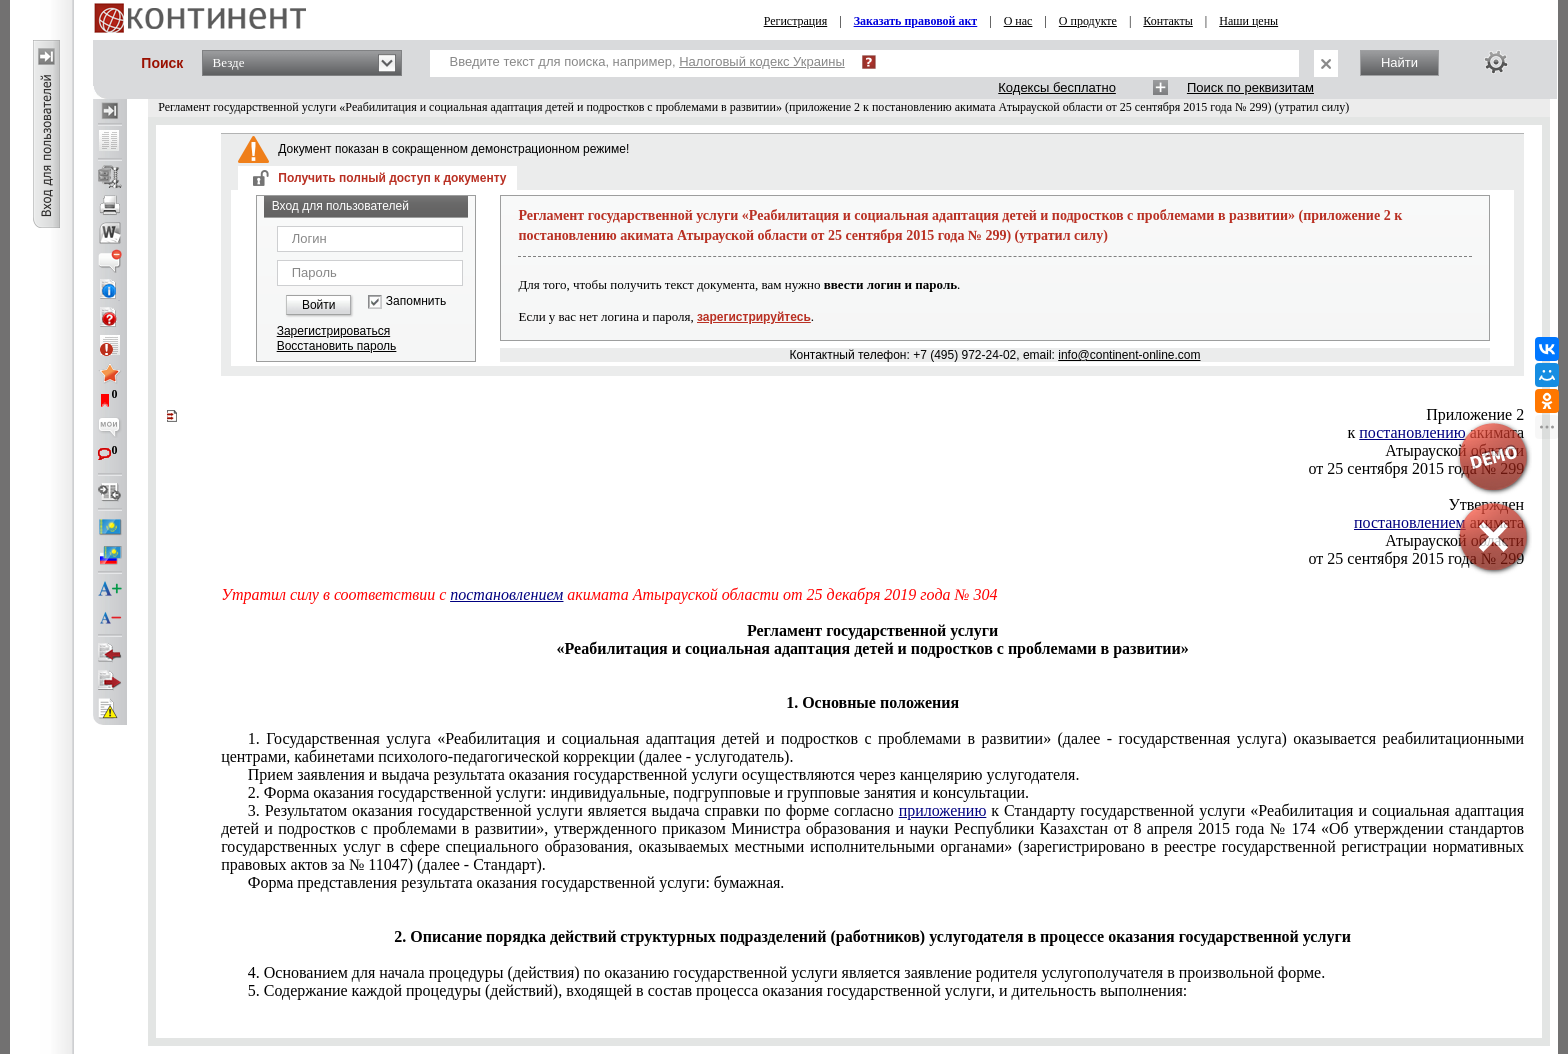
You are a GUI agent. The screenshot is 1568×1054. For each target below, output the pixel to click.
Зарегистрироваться (333, 331)
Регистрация (796, 21)
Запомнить (416, 301)
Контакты (1168, 21)
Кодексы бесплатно (1057, 87)
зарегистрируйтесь (754, 317)
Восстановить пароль (337, 346)
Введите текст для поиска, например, (647, 61)
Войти (319, 305)
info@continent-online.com (1129, 355)
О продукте (1088, 21)
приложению (943, 810)
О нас (1018, 21)
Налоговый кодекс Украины (762, 61)
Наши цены (1248, 21)
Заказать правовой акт (916, 21)
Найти (1399, 62)
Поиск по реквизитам (1250, 87)
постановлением (506, 594)
